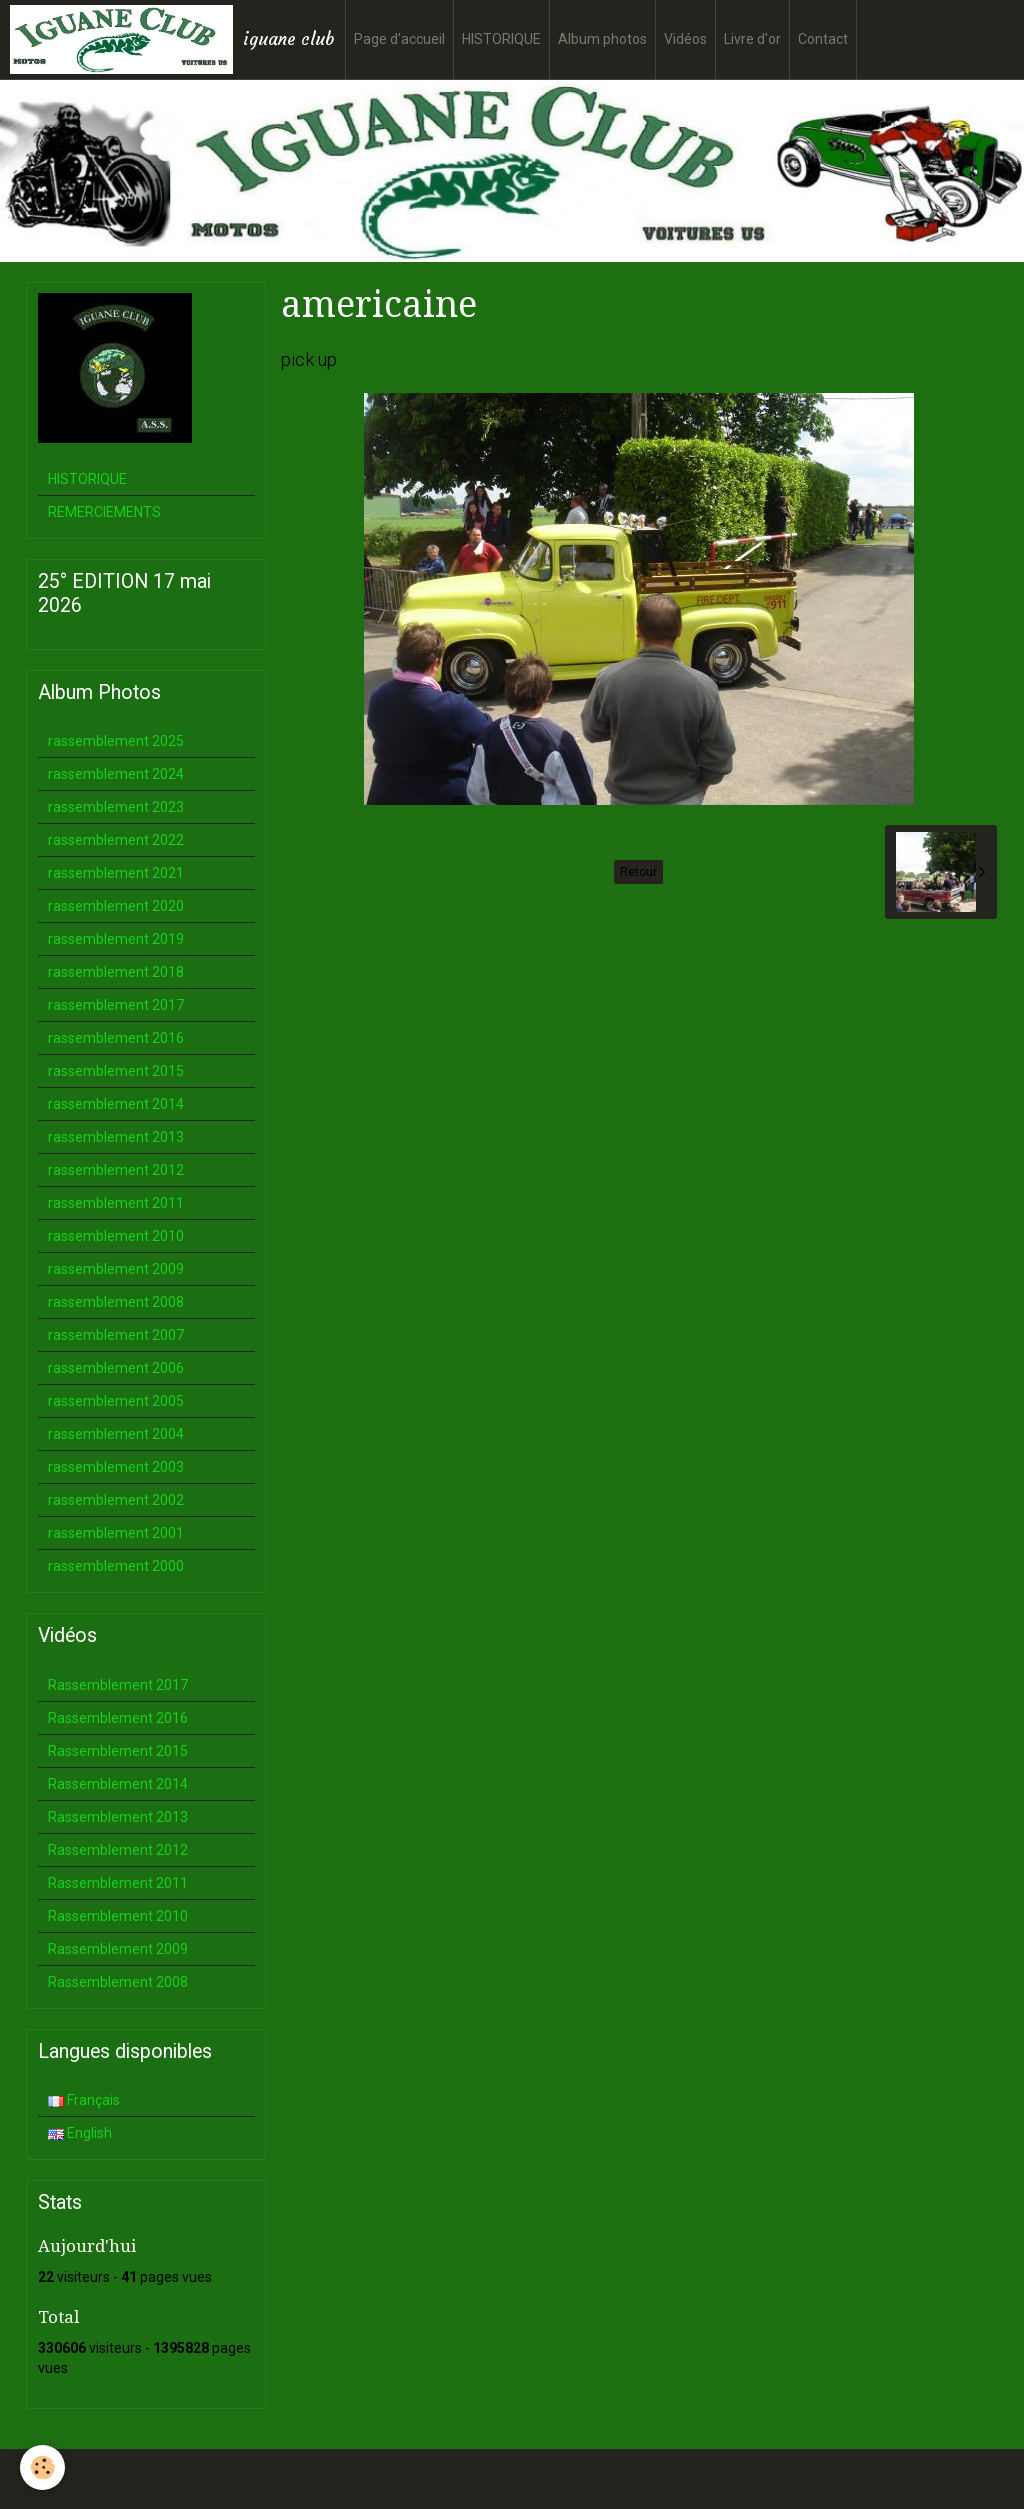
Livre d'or (752, 39)
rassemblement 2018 (116, 972)
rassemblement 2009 (116, 1269)
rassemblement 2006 (116, 1368)
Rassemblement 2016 (118, 1718)
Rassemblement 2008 (118, 1982)
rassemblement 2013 (116, 1137)
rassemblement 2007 (116, 1335)
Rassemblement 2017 (118, 1685)
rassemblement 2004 (116, 1434)
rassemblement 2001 (116, 1533)
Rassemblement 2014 (118, 1784)
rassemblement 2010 (116, 1236)
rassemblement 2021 (116, 873)
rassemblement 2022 (116, 840)
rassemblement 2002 (116, 1500)
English (80, 2133)
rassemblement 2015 (116, 1071)
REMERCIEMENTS (104, 512)
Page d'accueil (399, 39)
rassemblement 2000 (116, 1566)
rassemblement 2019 (116, 939)
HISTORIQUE (501, 39)
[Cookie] (42, 2467)
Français (84, 2100)
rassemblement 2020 (116, 906)
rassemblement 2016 (116, 1038)
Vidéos (685, 39)
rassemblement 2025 (116, 741)
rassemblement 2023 (116, 807)
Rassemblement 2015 (118, 1751)
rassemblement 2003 (116, 1467)
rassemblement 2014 (116, 1104)
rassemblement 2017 (116, 1005)
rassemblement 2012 (116, 1170)
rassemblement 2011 (116, 1203)
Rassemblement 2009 (118, 1949)
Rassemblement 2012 (118, 1850)
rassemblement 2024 (116, 774)
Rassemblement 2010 (118, 1916)
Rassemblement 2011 (118, 1883)
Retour (638, 872)
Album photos (602, 39)
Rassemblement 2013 (118, 1817)
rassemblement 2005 (116, 1401)
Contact (823, 39)
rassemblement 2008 (116, 1302)
